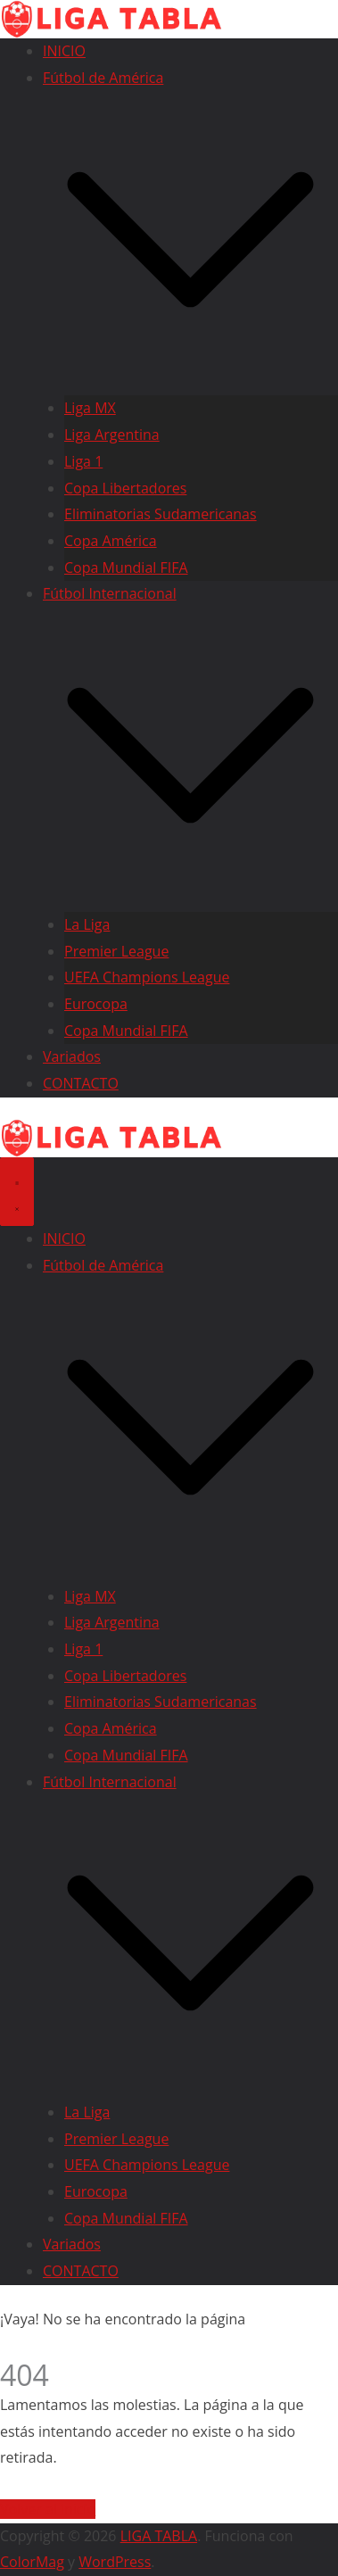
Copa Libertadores (125, 488)
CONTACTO (81, 1083)
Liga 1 (83, 461)
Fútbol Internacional (110, 593)
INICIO (64, 51)
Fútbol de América (103, 77)
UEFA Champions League (146, 977)
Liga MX (90, 408)
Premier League (116, 950)
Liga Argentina (112, 434)
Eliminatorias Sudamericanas (160, 514)
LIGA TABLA (158, 2536)
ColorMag (32, 2562)
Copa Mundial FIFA (126, 567)
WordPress (114, 2562)
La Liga (87, 924)
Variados (72, 1056)
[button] (190, 382)
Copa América (110, 541)
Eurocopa (96, 1004)
